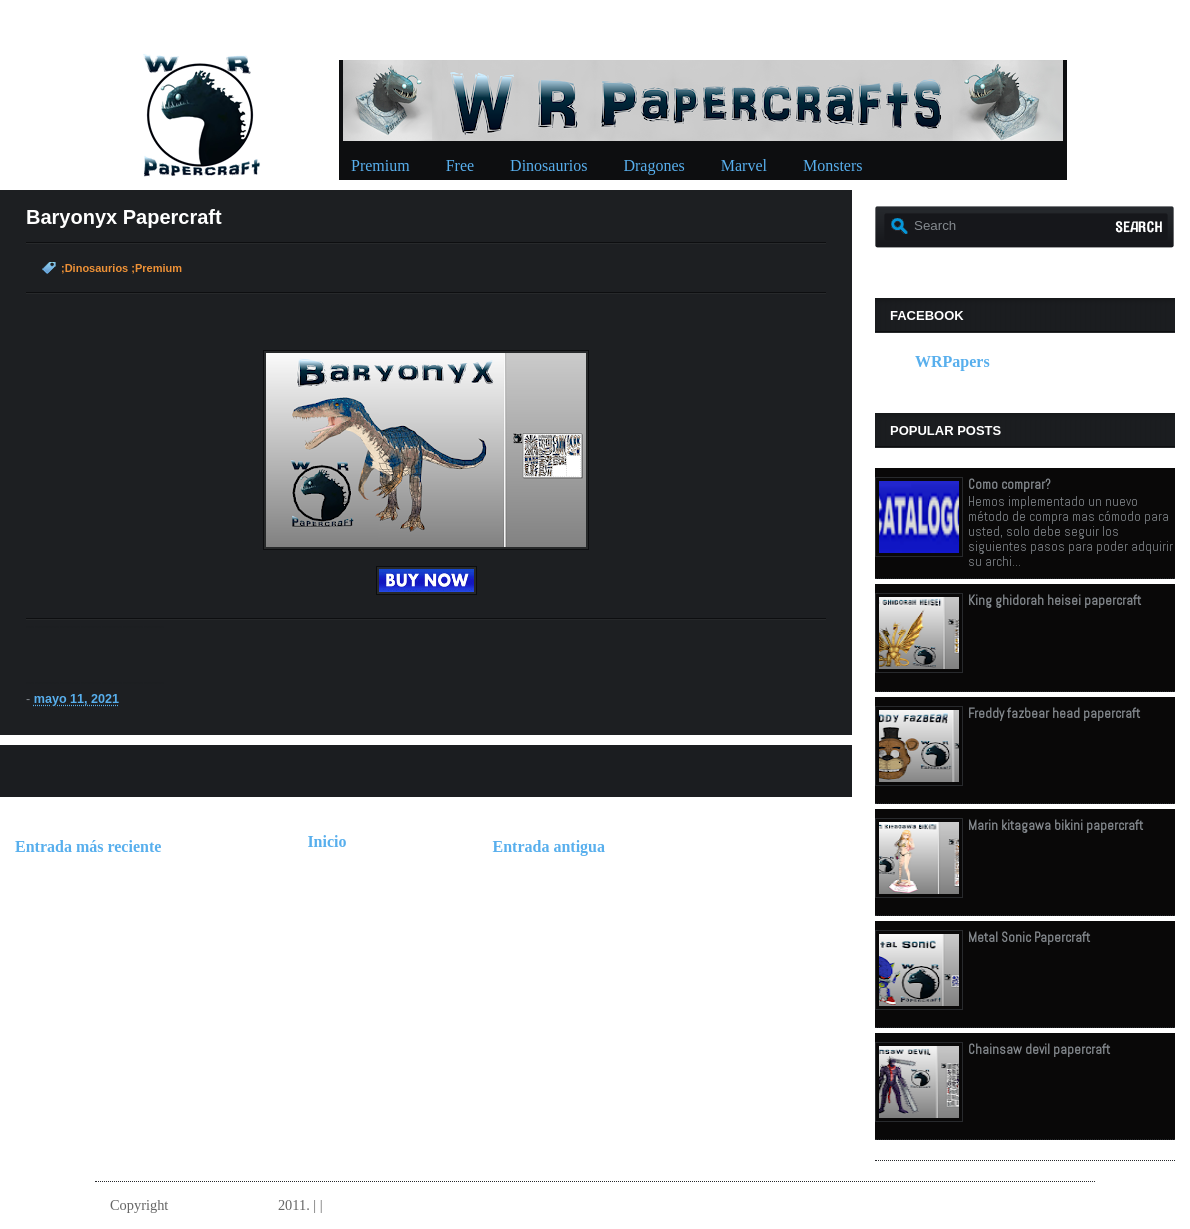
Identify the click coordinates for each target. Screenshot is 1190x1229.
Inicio (326, 841)
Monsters (833, 165)
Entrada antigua (549, 846)
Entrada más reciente (88, 846)
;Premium (156, 268)
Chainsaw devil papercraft (1039, 1049)
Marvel (744, 165)
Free (460, 165)
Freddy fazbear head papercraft (1054, 713)
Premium (380, 165)
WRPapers (952, 361)
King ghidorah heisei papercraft (1054, 600)
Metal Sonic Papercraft (1029, 937)
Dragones (653, 165)
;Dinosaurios (94, 268)
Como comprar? (1009, 484)
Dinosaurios (548, 165)
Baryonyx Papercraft (124, 217)
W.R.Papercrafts (223, 1205)
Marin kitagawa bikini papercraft (1055, 825)
